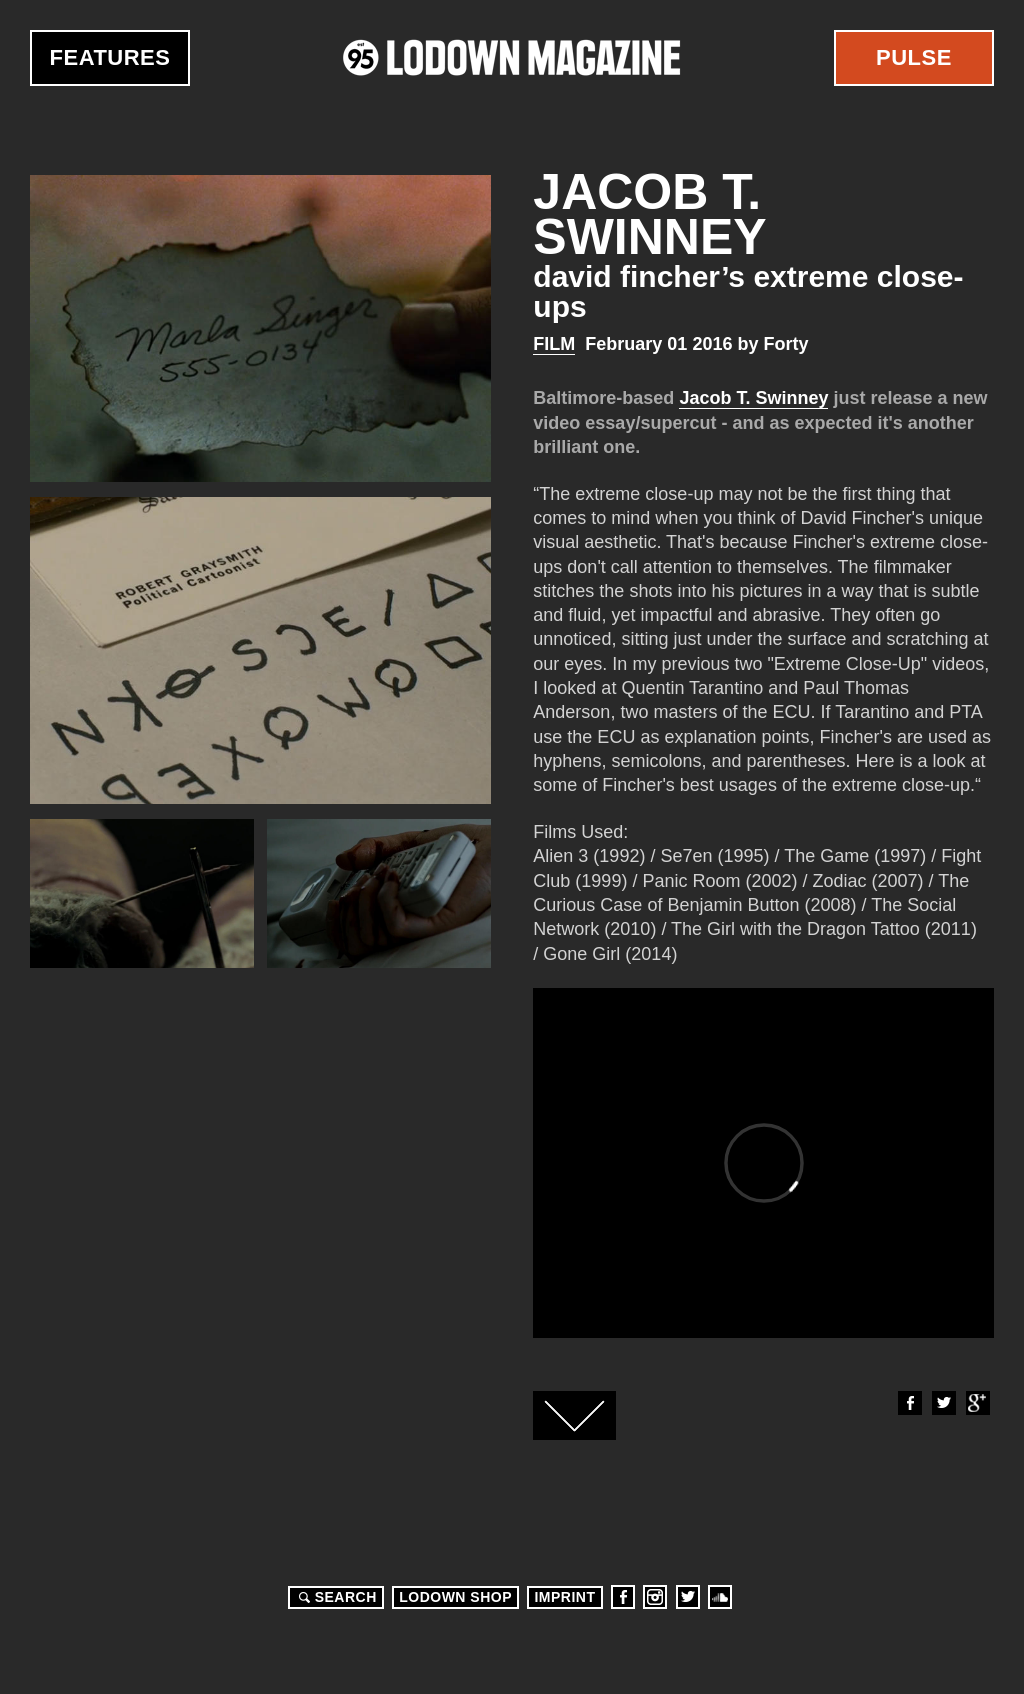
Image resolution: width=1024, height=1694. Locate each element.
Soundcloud (720, 1597)
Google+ (977, 1403)
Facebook (909, 1403)
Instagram (655, 1597)
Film (554, 344)
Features (110, 57)
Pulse (914, 57)
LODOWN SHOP (455, 1597)
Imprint (564, 1597)
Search (335, 1597)
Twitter (943, 1403)
